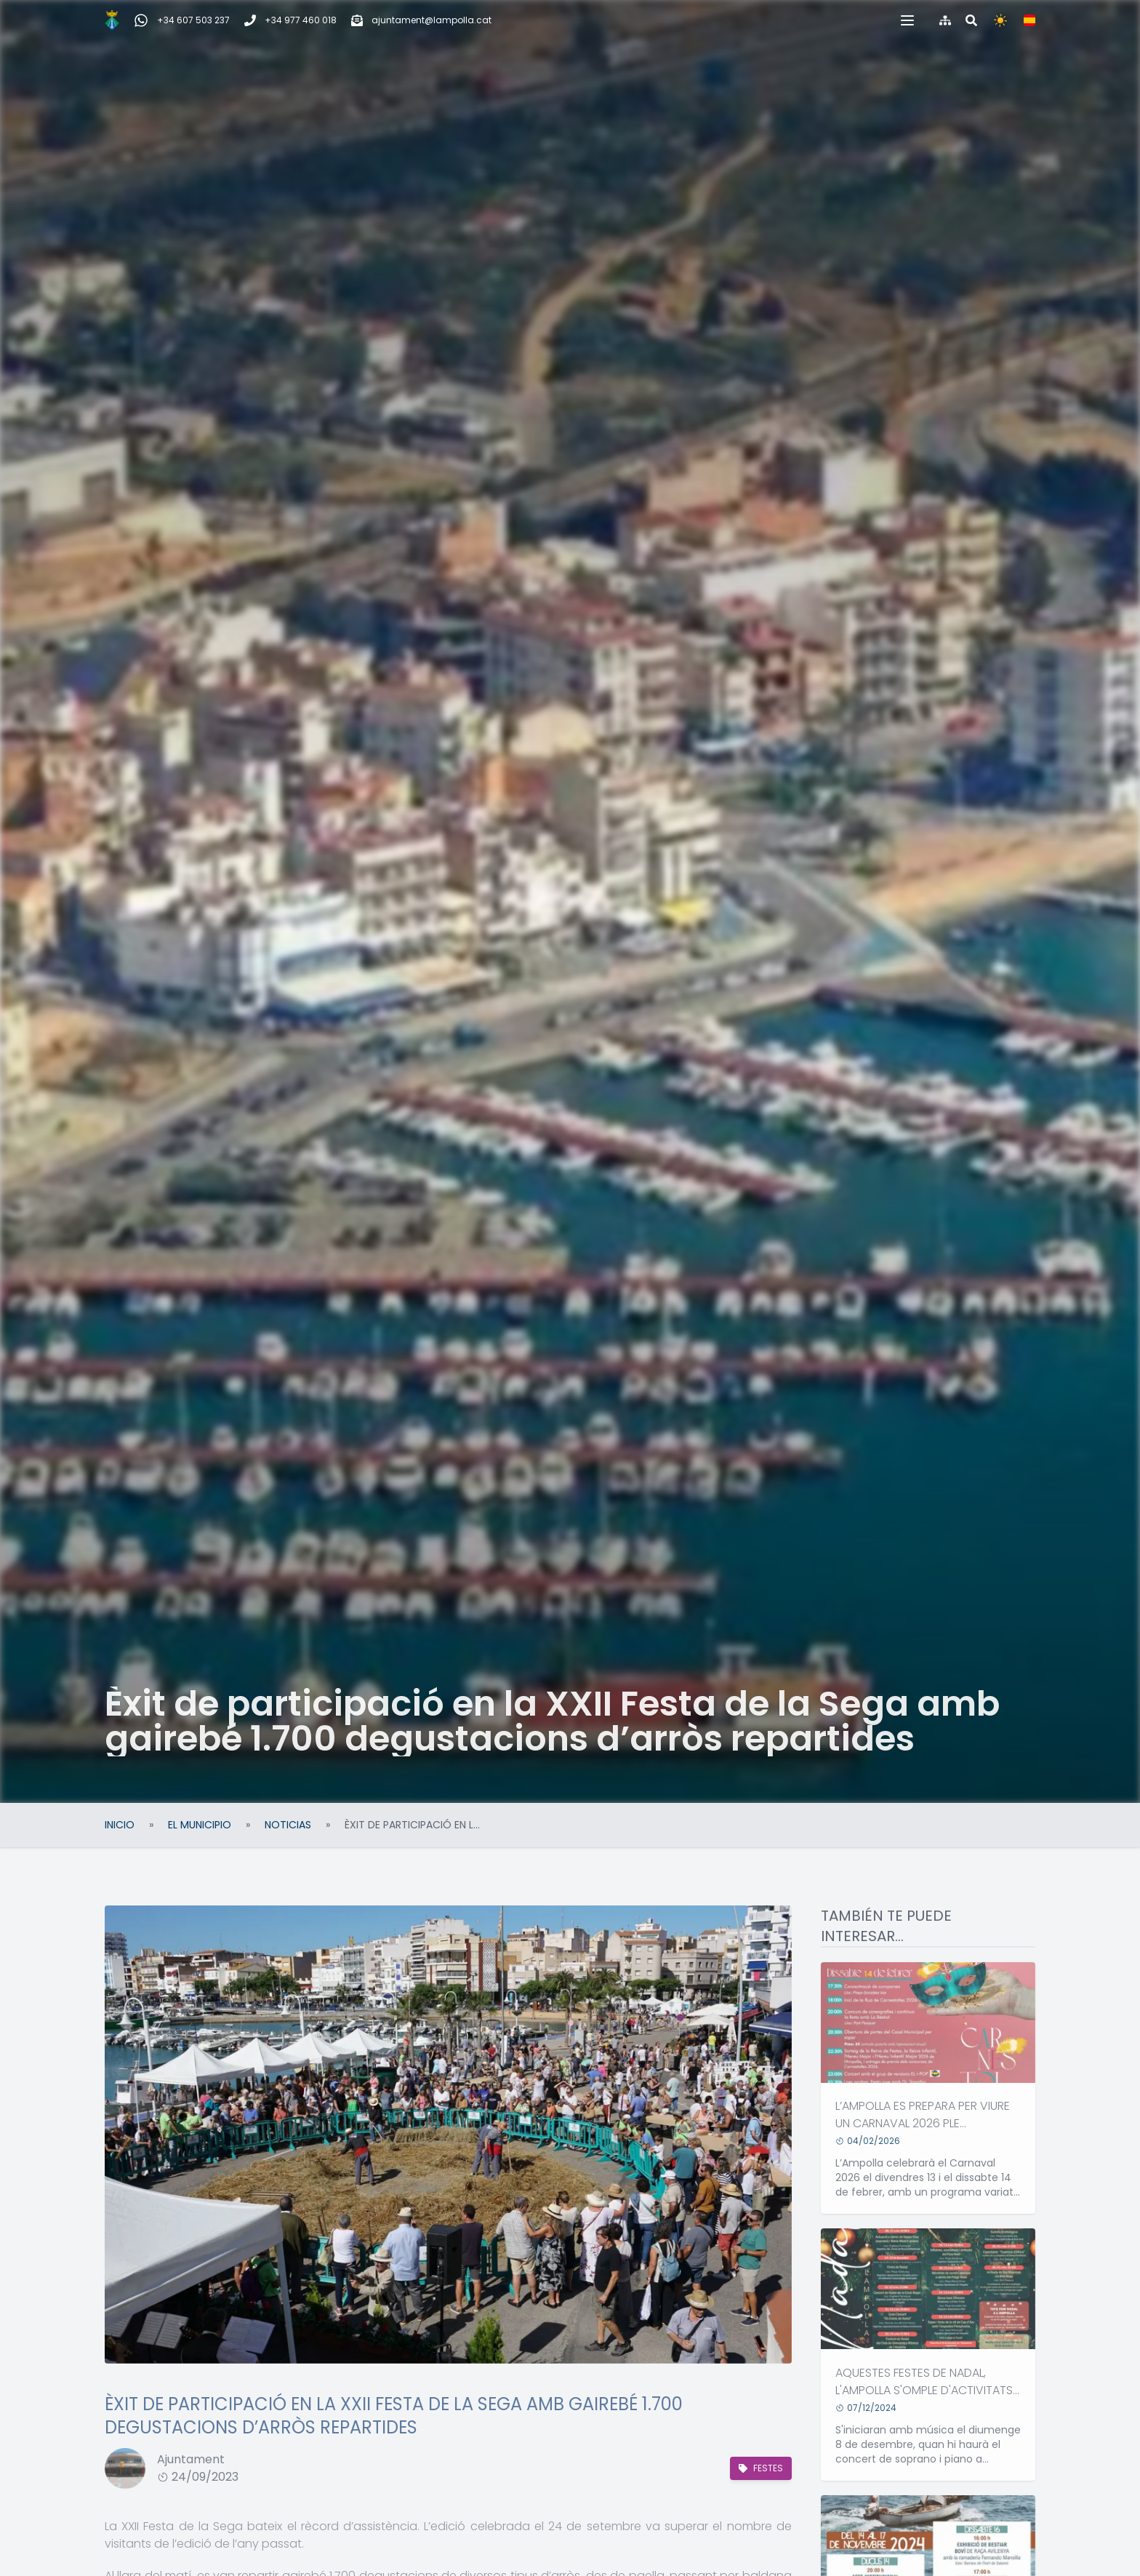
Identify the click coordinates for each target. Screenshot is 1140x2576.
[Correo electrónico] (421, 20)
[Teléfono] (290, 20)
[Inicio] (112, 20)
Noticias (288, 1824)
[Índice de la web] (945, 20)
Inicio (120, 1824)
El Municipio (199, 1824)
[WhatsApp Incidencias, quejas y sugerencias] (182, 20)
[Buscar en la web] (971, 20)
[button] (907, 20)
